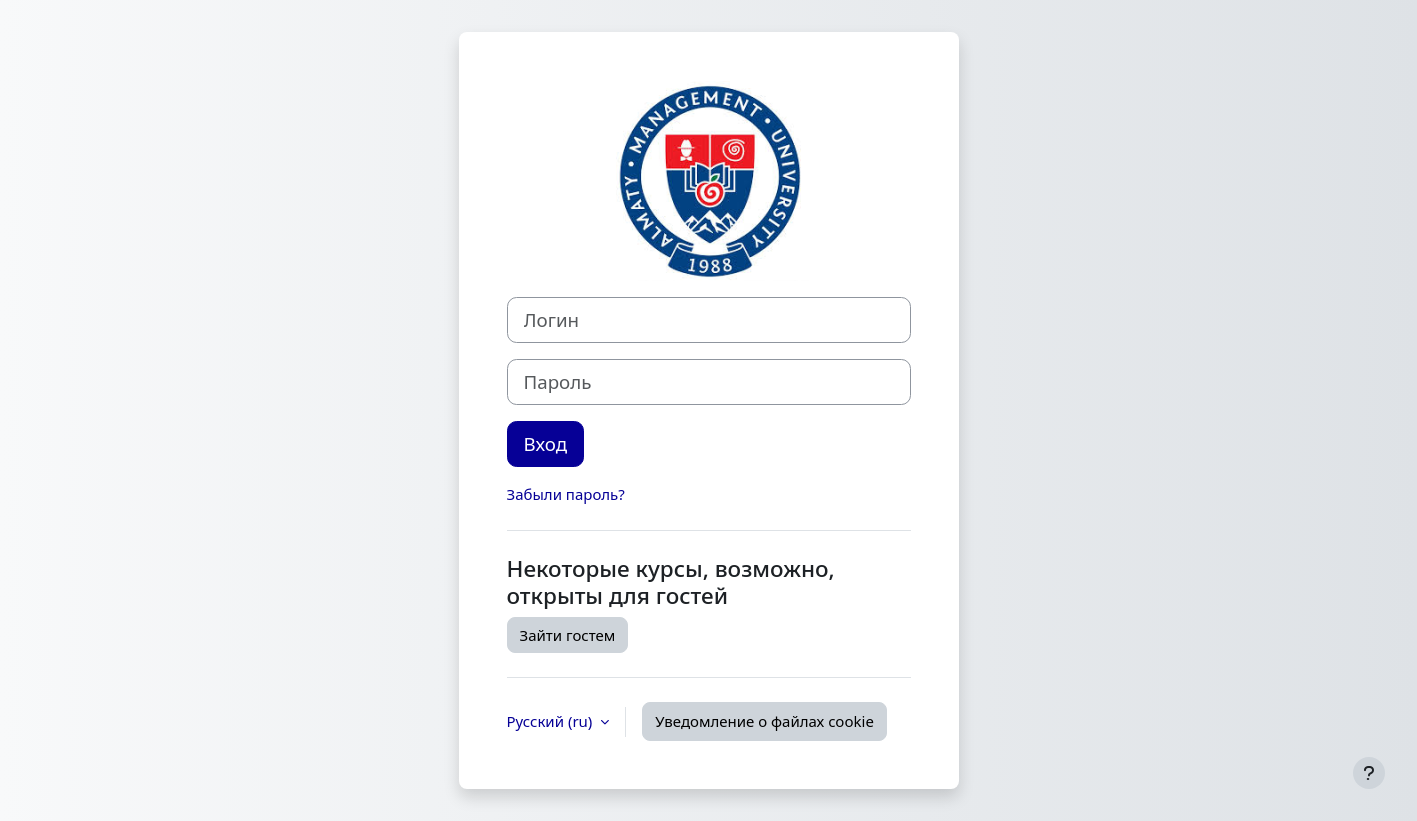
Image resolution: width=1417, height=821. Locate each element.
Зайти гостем (568, 635)
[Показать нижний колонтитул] (1369, 773)
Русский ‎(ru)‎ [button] (552, 721)
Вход (546, 443)
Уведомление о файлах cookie (764, 721)
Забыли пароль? (566, 494)
